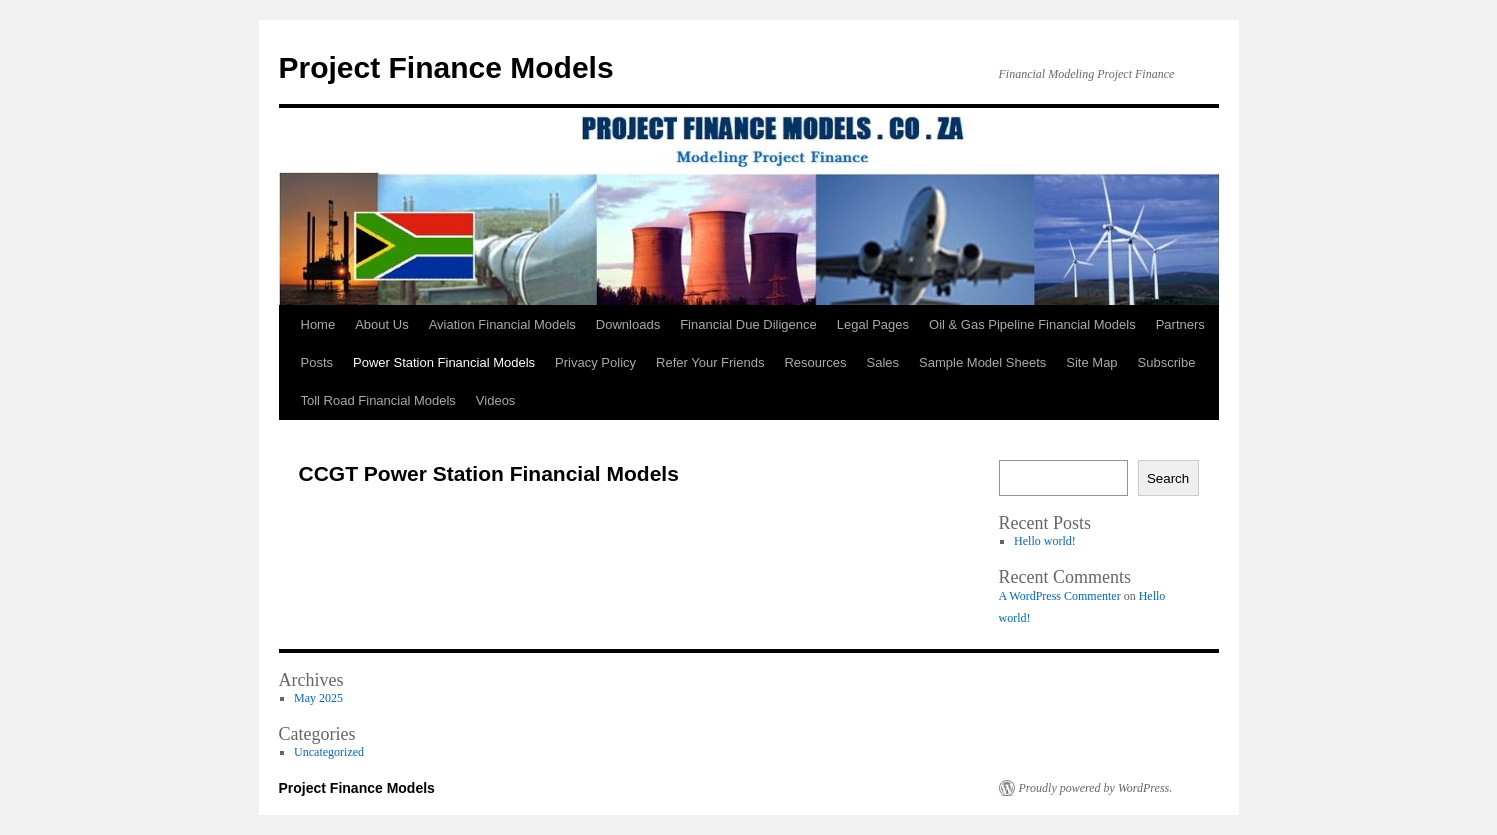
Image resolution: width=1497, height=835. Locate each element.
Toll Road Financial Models (378, 400)
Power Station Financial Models (444, 362)
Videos (496, 400)
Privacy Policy (595, 362)
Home (318, 324)
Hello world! (1045, 541)
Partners (1180, 324)
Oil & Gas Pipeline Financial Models (1032, 324)
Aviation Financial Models (502, 324)
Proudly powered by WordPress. (1096, 788)
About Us (381, 324)
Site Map (1091, 362)
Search (1168, 478)
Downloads (628, 324)
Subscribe (1167, 362)
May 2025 (318, 698)
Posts (317, 362)
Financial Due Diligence (748, 324)
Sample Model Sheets (982, 362)
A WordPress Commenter (1060, 596)
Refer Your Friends (710, 362)
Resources (815, 362)
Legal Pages (873, 324)
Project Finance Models (446, 67)
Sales (883, 362)
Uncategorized (329, 752)
